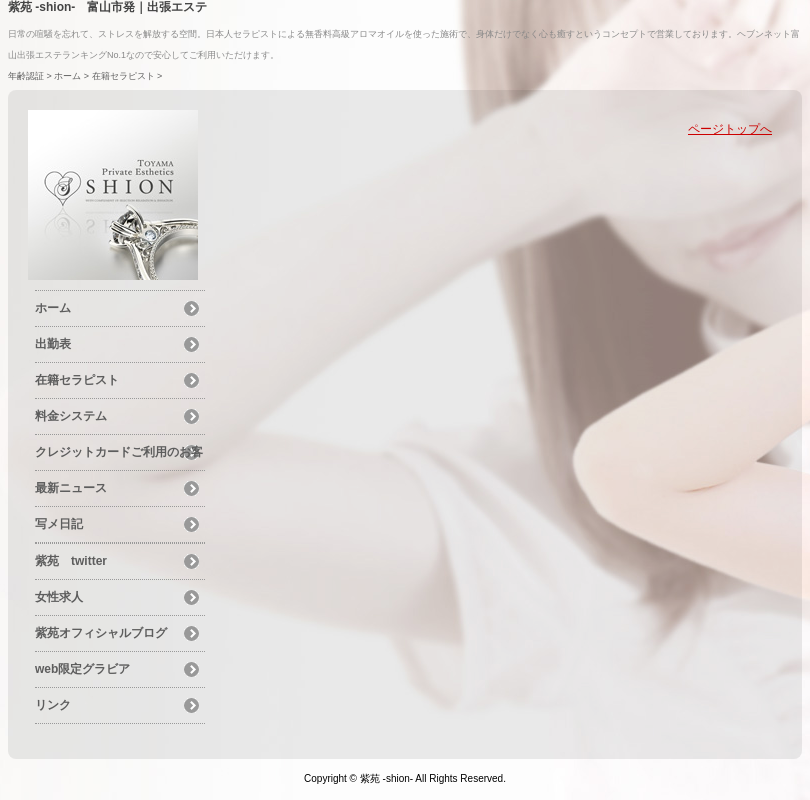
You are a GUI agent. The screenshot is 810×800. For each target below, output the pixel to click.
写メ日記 (59, 524)
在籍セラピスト (123, 76)
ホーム (67, 76)
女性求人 (59, 597)
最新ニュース (71, 488)
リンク (53, 705)
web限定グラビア (82, 669)
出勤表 (53, 344)
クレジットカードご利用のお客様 (119, 455)
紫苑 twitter (71, 561)
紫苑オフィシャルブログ (101, 633)
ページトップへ (730, 129)
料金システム (71, 416)
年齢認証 (26, 76)
